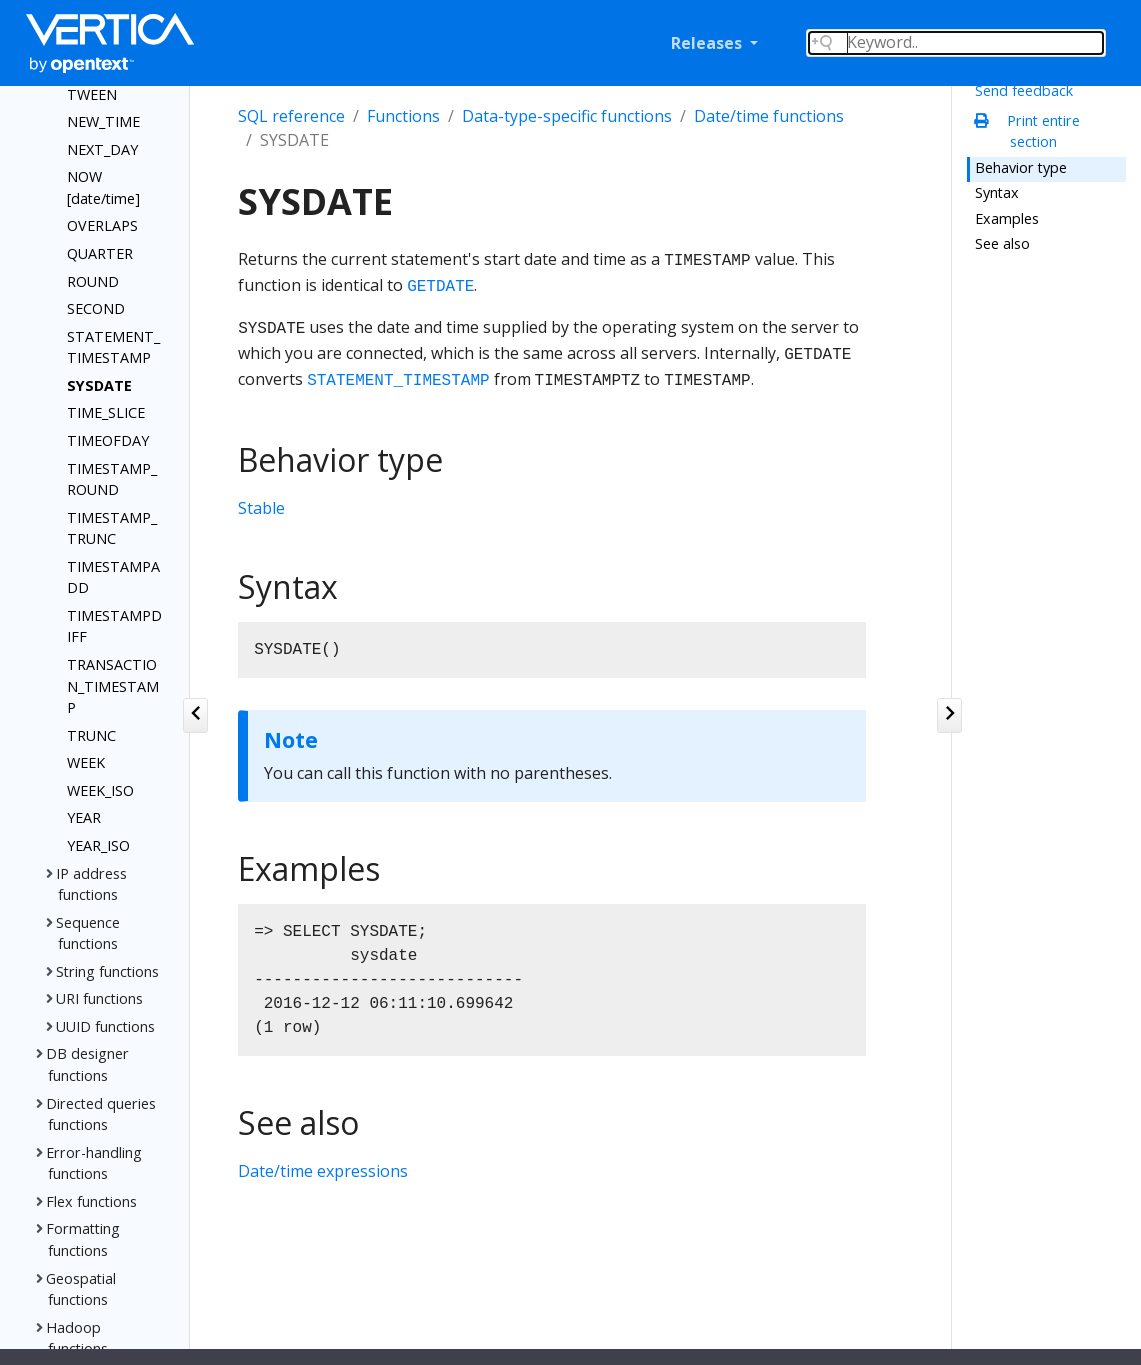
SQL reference (291, 116)
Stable (261, 508)
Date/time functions (769, 116)
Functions (403, 116)
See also (1002, 243)
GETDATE (440, 287)
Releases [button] (708, 43)
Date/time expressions (323, 1171)
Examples (1007, 218)
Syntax (997, 192)
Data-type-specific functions (567, 116)
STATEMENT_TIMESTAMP (398, 381)
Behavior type (1021, 167)
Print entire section (1032, 131)
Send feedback (1024, 90)
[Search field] (956, 43)
